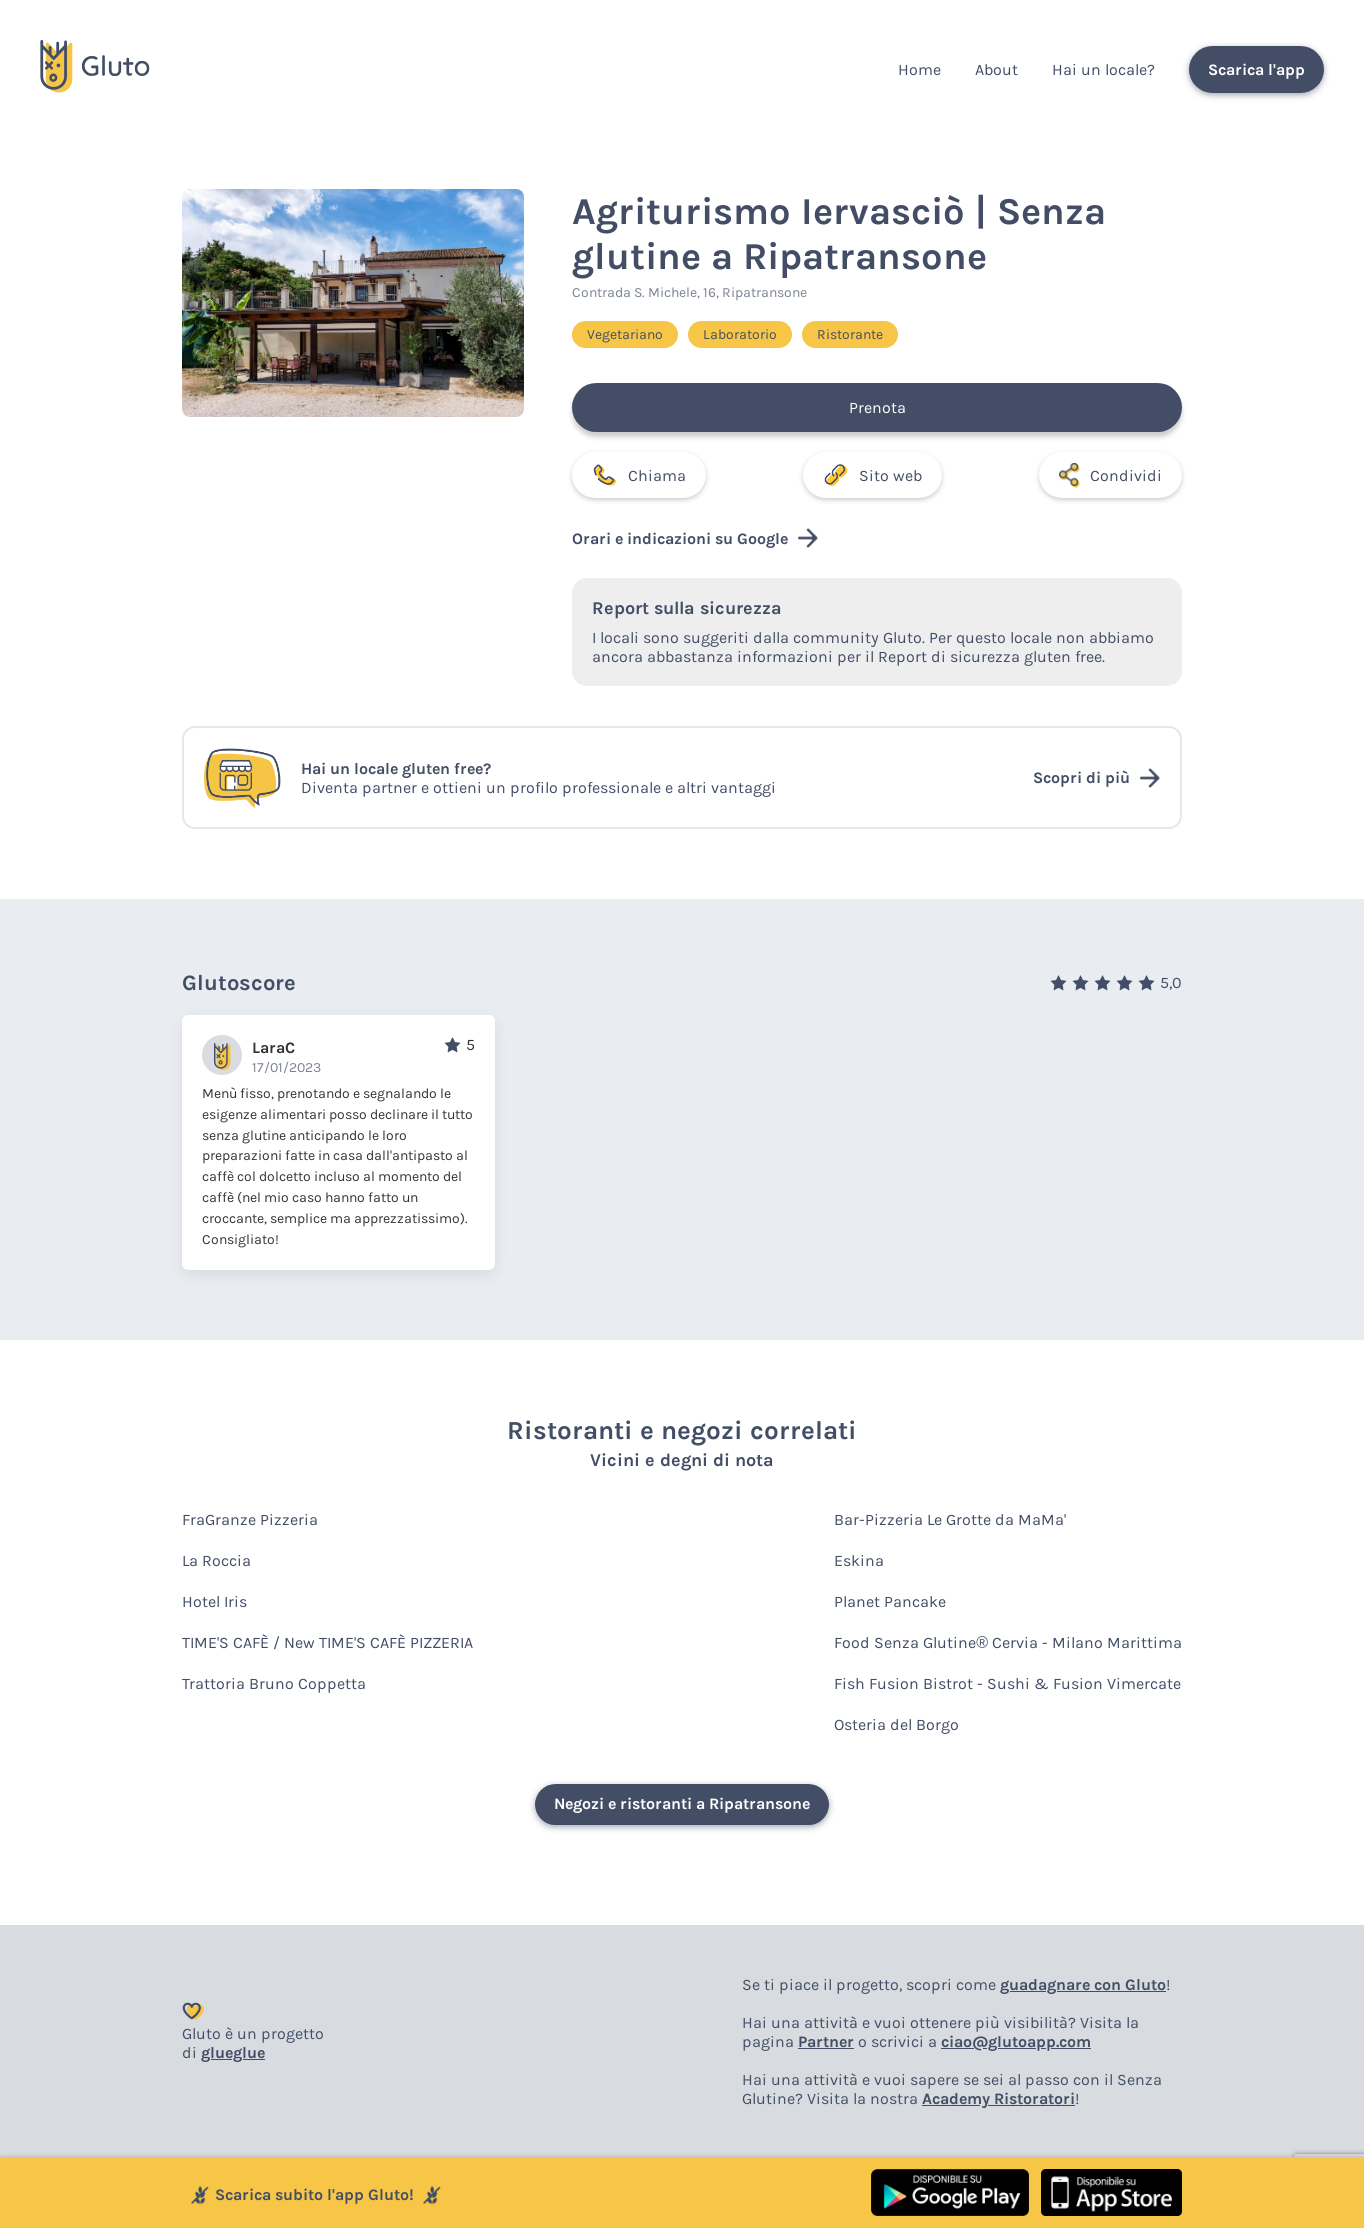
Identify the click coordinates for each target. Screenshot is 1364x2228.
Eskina (859, 1560)
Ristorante (850, 334)
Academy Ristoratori (998, 2098)
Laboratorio (740, 334)
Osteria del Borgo (896, 1724)
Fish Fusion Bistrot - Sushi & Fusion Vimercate (1007, 1683)
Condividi (1110, 475)
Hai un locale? (1103, 69)
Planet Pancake (890, 1601)
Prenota (877, 407)
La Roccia (216, 1560)
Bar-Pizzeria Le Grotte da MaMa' (950, 1519)
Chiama (639, 475)
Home (919, 69)
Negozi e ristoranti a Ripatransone (682, 1803)
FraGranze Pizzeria (250, 1519)
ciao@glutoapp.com (1016, 2041)
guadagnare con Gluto (1083, 1984)
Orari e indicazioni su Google (695, 538)
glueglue (233, 2052)
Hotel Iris (214, 1601)
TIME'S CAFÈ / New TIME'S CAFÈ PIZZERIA (327, 1642)
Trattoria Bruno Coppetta (274, 1683)
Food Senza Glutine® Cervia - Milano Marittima (1008, 1642)
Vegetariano (625, 334)
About (996, 69)
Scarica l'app (1256, 69)
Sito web (872, 475)
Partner (826, 2041)
